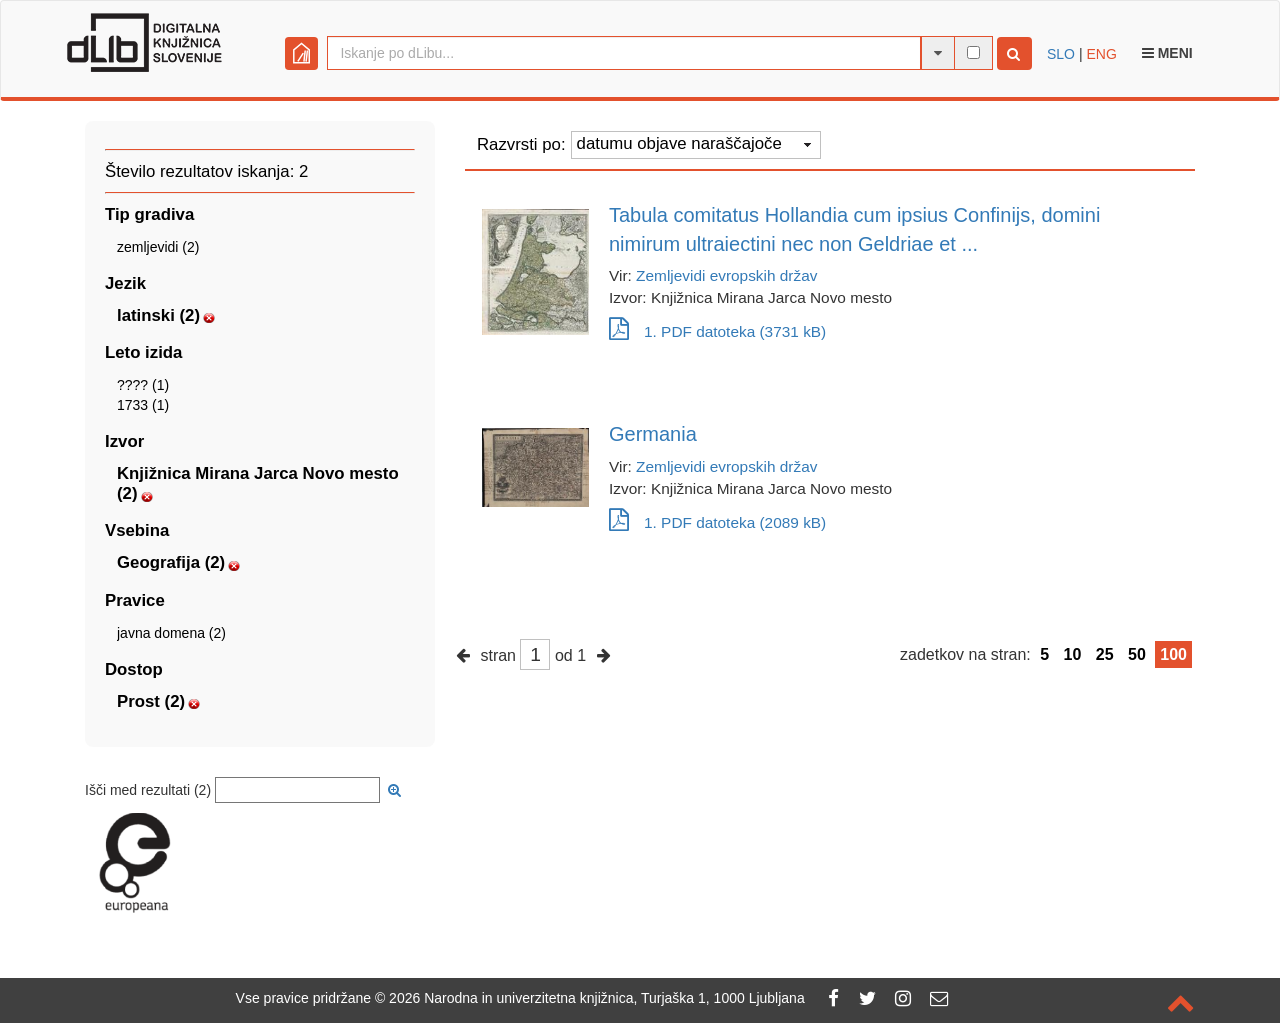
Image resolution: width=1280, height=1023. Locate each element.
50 (1137, 654)
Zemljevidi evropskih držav (726, 275)
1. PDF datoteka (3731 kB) (717, 331)
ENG (1101, 54)
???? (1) (143, 385)
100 (1173, 654)
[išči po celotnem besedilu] (973, 52)
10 (1073, 654)
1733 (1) (143, 405)
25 (1105, 654)
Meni (1167, 53)
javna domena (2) (171, 633)
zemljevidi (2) (158, 247)
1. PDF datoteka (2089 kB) (717, 522)
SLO (1061, 54)
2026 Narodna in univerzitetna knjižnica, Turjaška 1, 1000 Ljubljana (597, 998)
